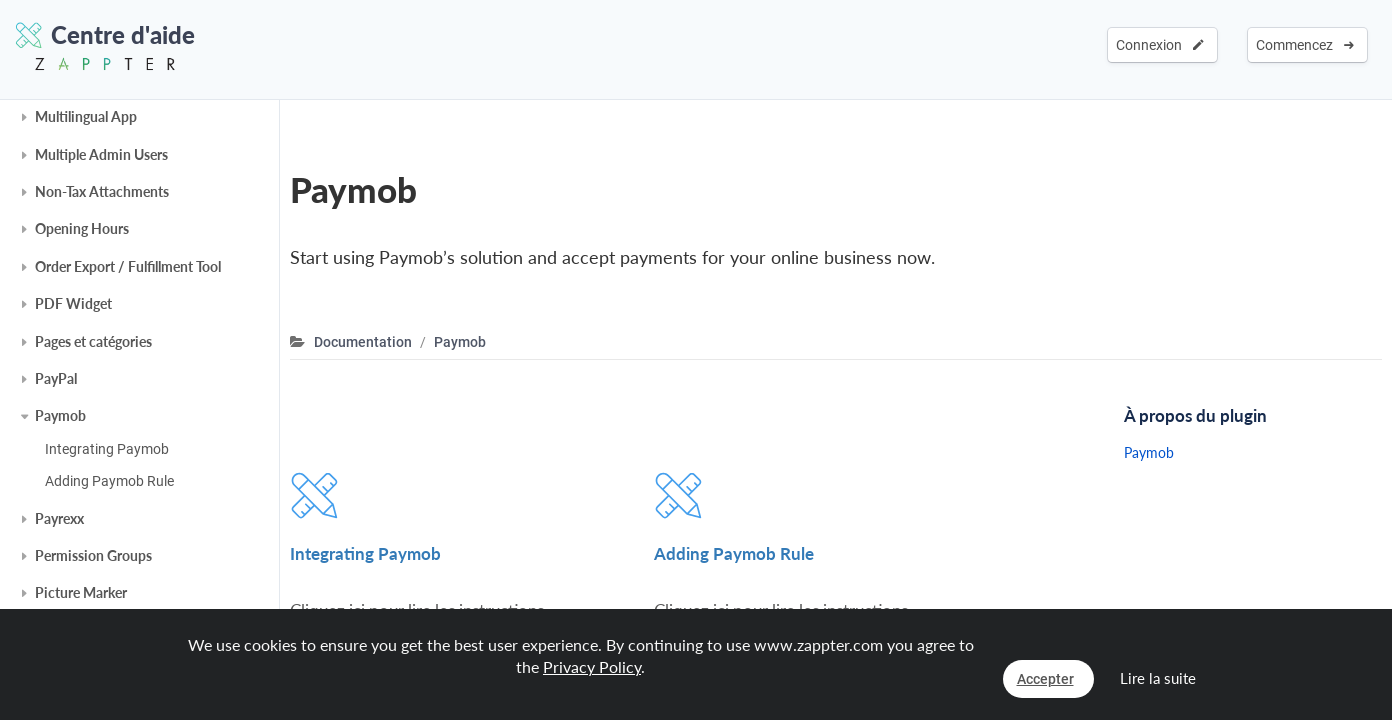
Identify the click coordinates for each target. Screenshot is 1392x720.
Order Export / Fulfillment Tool (128, 266)
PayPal (56, 378)
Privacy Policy (592, 666)
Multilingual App (86, 116)
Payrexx (59, 518)
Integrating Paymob (107, 449)
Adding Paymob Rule (109, 481)
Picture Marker (81, 592)
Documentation (363, 342)
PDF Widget (73, 303)
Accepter (1045, 679)
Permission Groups (93, 555)
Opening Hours (82, 228)
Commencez (1305, 45)
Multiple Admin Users (101, 154)
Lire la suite (1158, 678)
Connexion (1160, 45)
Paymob (60, 415)
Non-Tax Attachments (102, 191)
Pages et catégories (93, 341)
